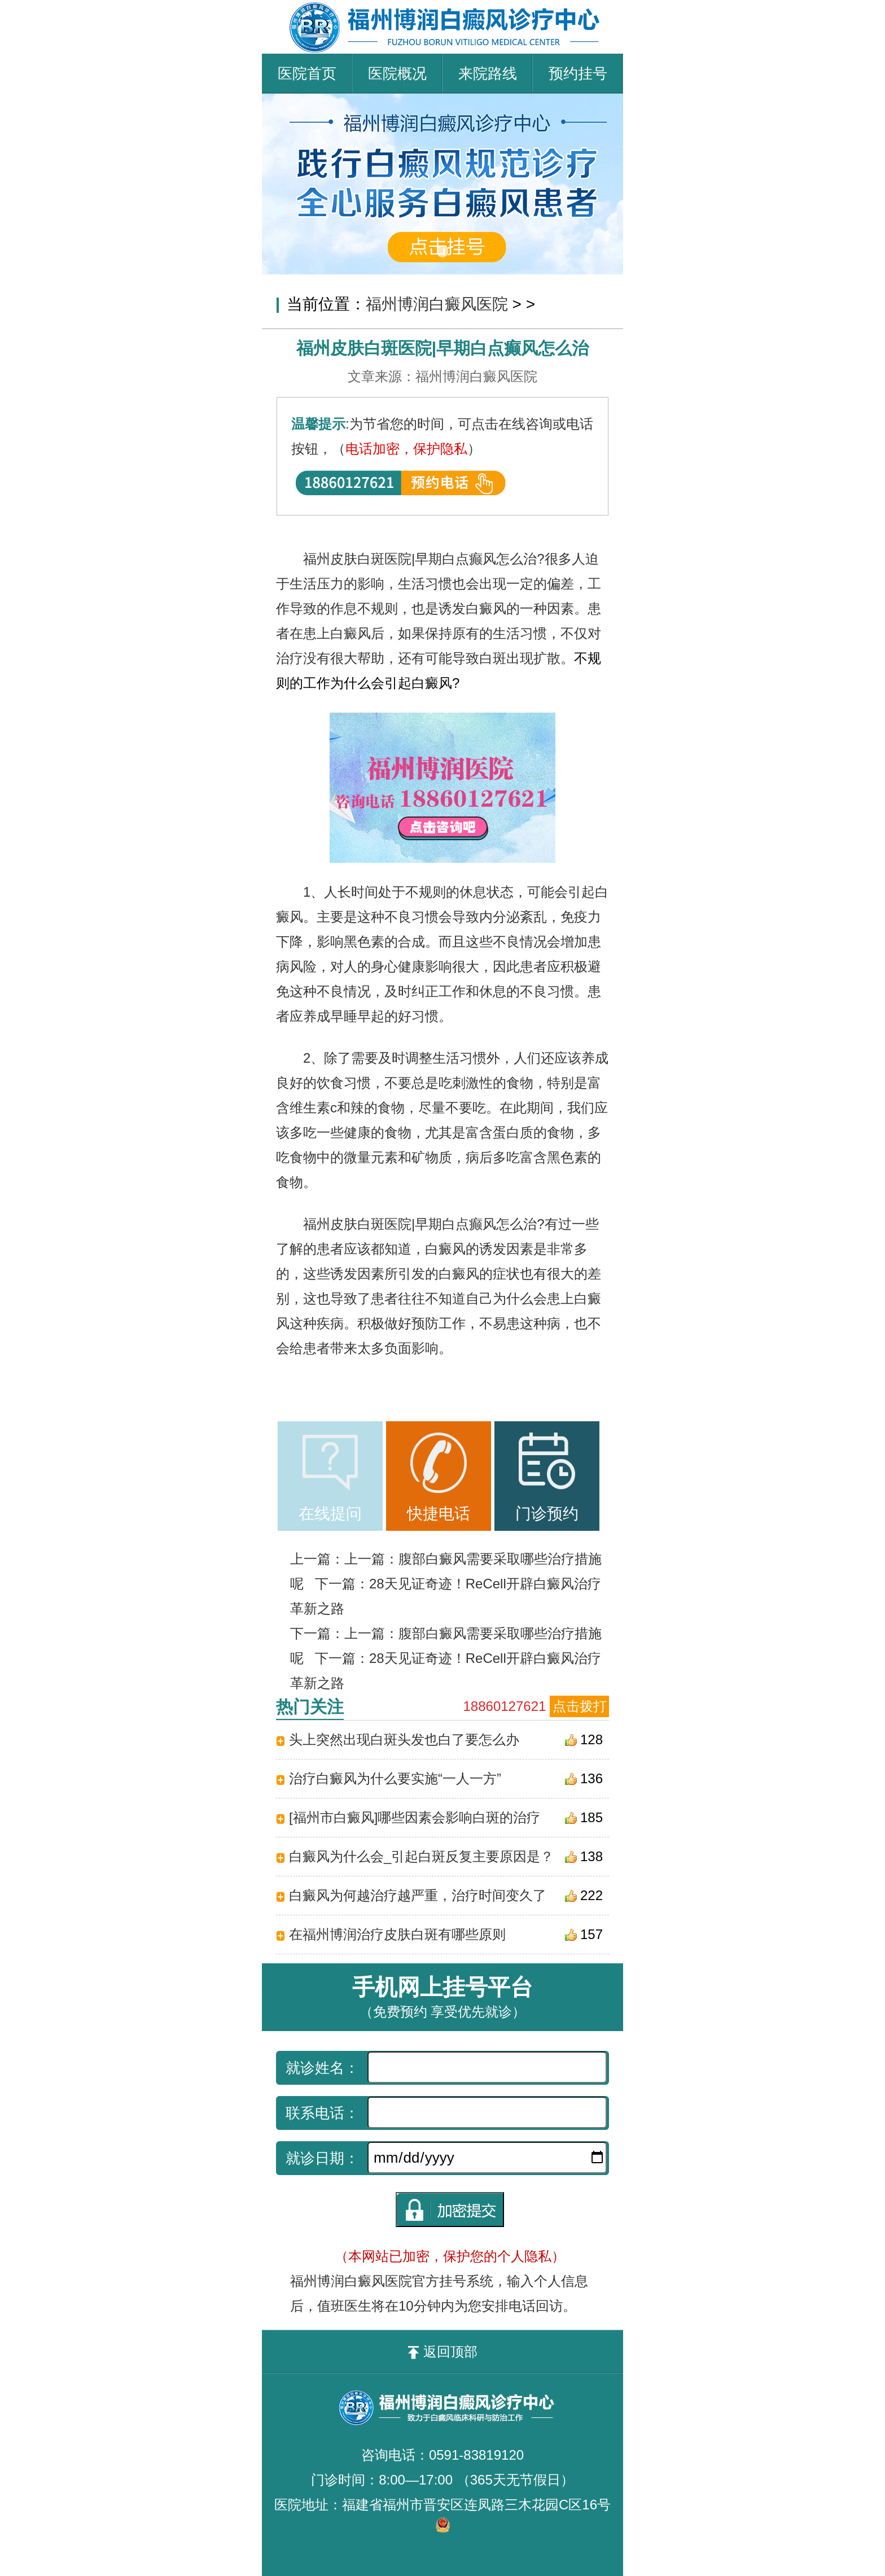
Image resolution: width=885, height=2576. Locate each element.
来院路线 (487, 73)
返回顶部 (442, 2351)
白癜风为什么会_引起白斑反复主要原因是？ (421, 1856)
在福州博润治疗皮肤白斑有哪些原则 (397, 1934)
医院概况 (397, 73)
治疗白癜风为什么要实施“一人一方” (395, 1778)
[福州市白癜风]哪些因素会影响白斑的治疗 (414, 1817)
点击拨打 (580, 1706)
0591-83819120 (476, 2455)
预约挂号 (578, 73)
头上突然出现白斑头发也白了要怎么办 (404, 1739)
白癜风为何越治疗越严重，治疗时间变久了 (417, 1895)
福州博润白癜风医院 (437, 304)
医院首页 (307, 73)
